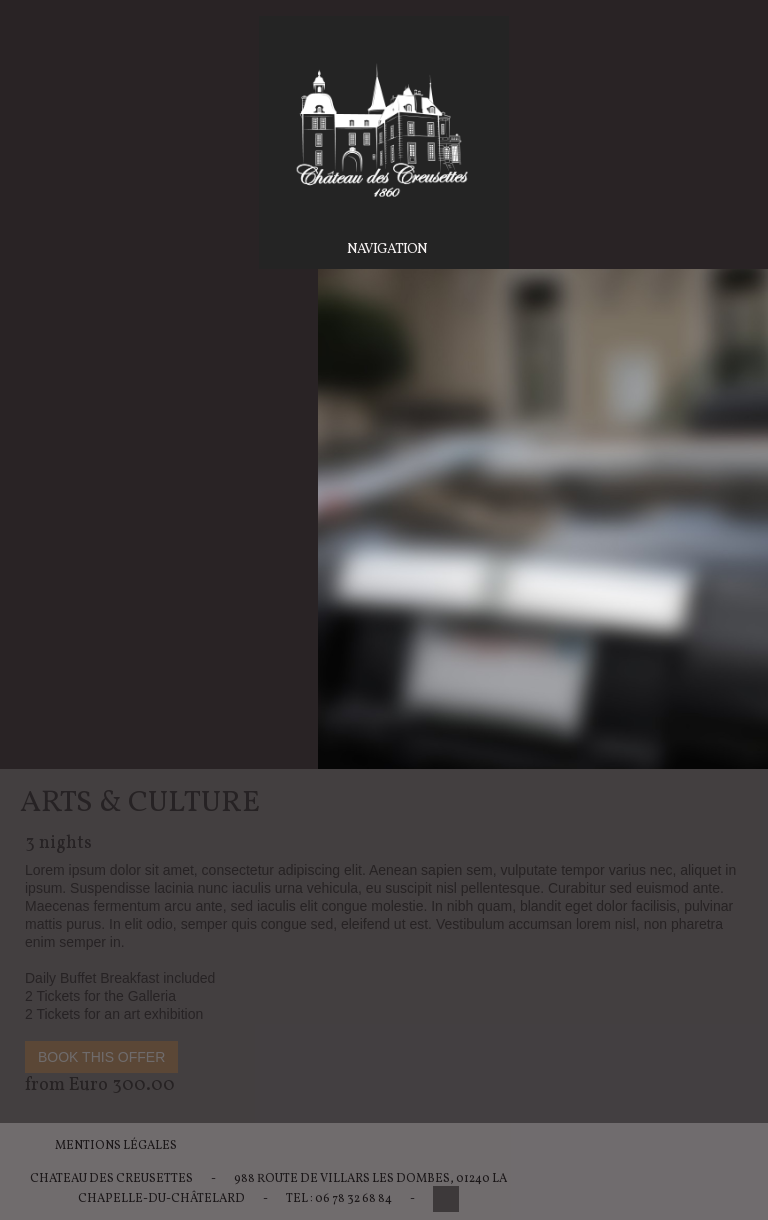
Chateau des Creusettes (111, 1179)
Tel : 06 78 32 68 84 (339, 1199)
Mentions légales (116, 1146)
